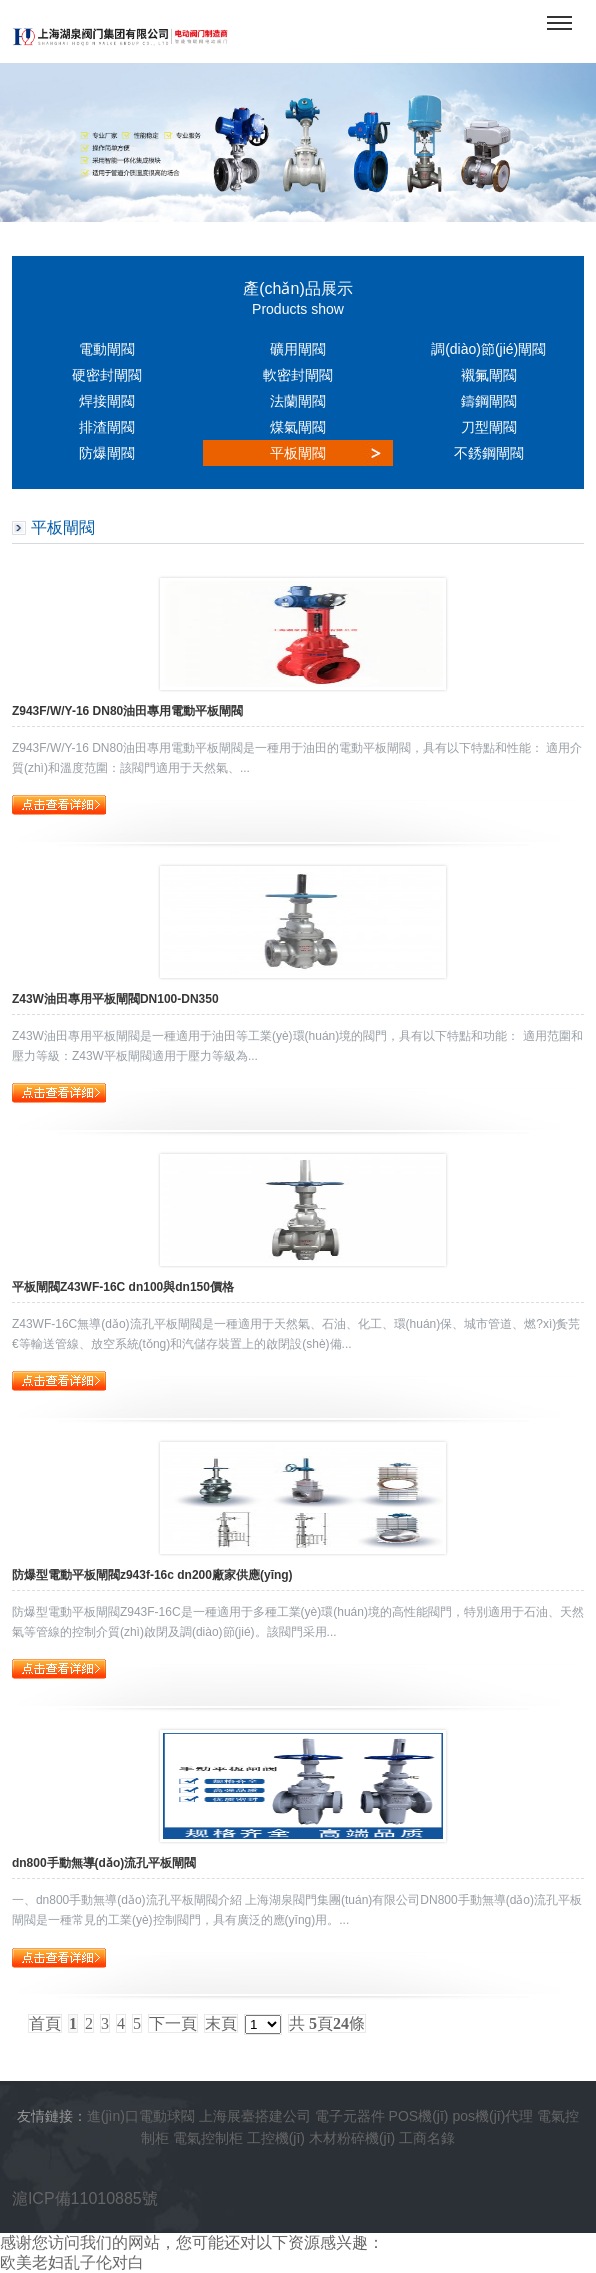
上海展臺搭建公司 (255, 2116)
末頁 (221, 2023)
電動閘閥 (107, 349)
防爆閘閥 (107, 453)
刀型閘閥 (489, 427)
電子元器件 (350, 2116)
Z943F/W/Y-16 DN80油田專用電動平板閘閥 (127, 711)
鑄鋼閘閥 (489, 401)
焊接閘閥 (107, 401)
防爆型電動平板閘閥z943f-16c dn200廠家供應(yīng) (152, 1575)
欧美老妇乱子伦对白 (72, 2262)
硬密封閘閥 (107, 375)
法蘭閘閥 (298, 401)
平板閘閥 (298, 453)
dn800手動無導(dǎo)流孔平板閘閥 (104, 1863)
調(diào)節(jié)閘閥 (488, 349)
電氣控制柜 (208, 2138)
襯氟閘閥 (489, 375)
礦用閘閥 (298, 349)
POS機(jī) (419, 2116)
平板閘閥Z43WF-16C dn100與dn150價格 (123, 1287)
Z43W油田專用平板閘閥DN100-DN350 (115, 999)
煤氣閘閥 (298, 427)
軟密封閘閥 (298, 375)
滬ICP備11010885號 (85, 2198)
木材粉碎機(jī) (352, 2138)
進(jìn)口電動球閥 (141, 2116)
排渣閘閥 (107, 427)
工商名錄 (427, 2138)
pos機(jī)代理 (492, 2116)
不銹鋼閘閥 (489, 453)
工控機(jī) (276, 2138)
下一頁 (173, 2023)
